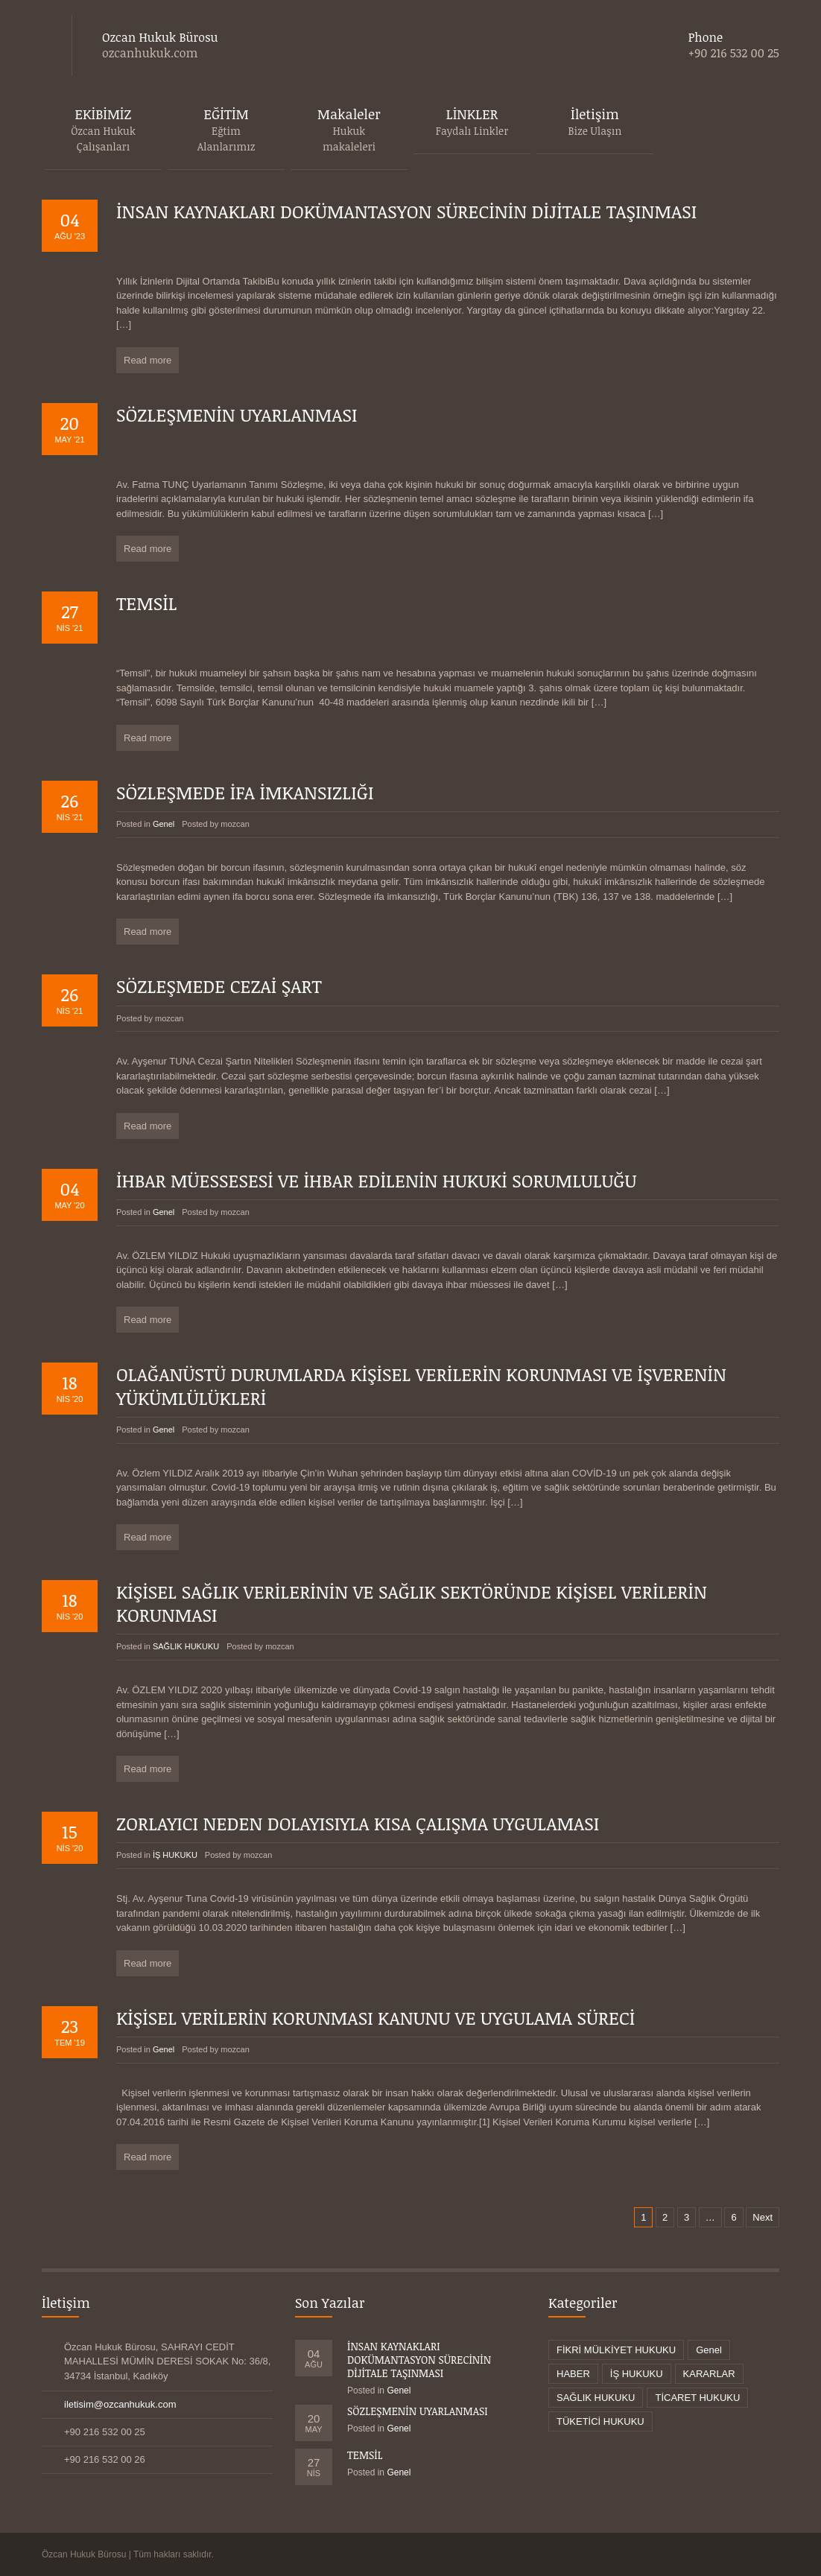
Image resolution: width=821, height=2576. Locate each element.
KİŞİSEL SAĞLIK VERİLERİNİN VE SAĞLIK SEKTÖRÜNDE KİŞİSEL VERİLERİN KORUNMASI (411, 1603)
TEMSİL (146, 603)
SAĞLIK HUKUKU (186, 1646)
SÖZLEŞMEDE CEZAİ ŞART (219, 986)
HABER (573, 2373)
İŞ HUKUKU (175, 1854)
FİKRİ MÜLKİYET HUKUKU (616, 2349)
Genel (163, 823)
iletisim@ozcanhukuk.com (120, 2404)
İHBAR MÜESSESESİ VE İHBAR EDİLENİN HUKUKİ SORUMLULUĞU (376, 1180)
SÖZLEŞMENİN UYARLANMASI (237, 414)
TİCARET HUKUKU (697, 2397)
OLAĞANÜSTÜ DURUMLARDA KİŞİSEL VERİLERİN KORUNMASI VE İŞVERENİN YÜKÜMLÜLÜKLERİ (421, 1385)
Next (762, 2217)
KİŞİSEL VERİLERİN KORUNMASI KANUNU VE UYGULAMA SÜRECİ (375, 2017)
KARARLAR (709, 2373)
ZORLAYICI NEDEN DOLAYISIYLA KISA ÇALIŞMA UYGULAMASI (357, 1823)
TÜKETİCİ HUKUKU (600, 2421)
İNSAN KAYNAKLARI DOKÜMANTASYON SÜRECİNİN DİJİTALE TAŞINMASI (406, 211)
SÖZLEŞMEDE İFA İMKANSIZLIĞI (245, 792)
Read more (147, 360)
